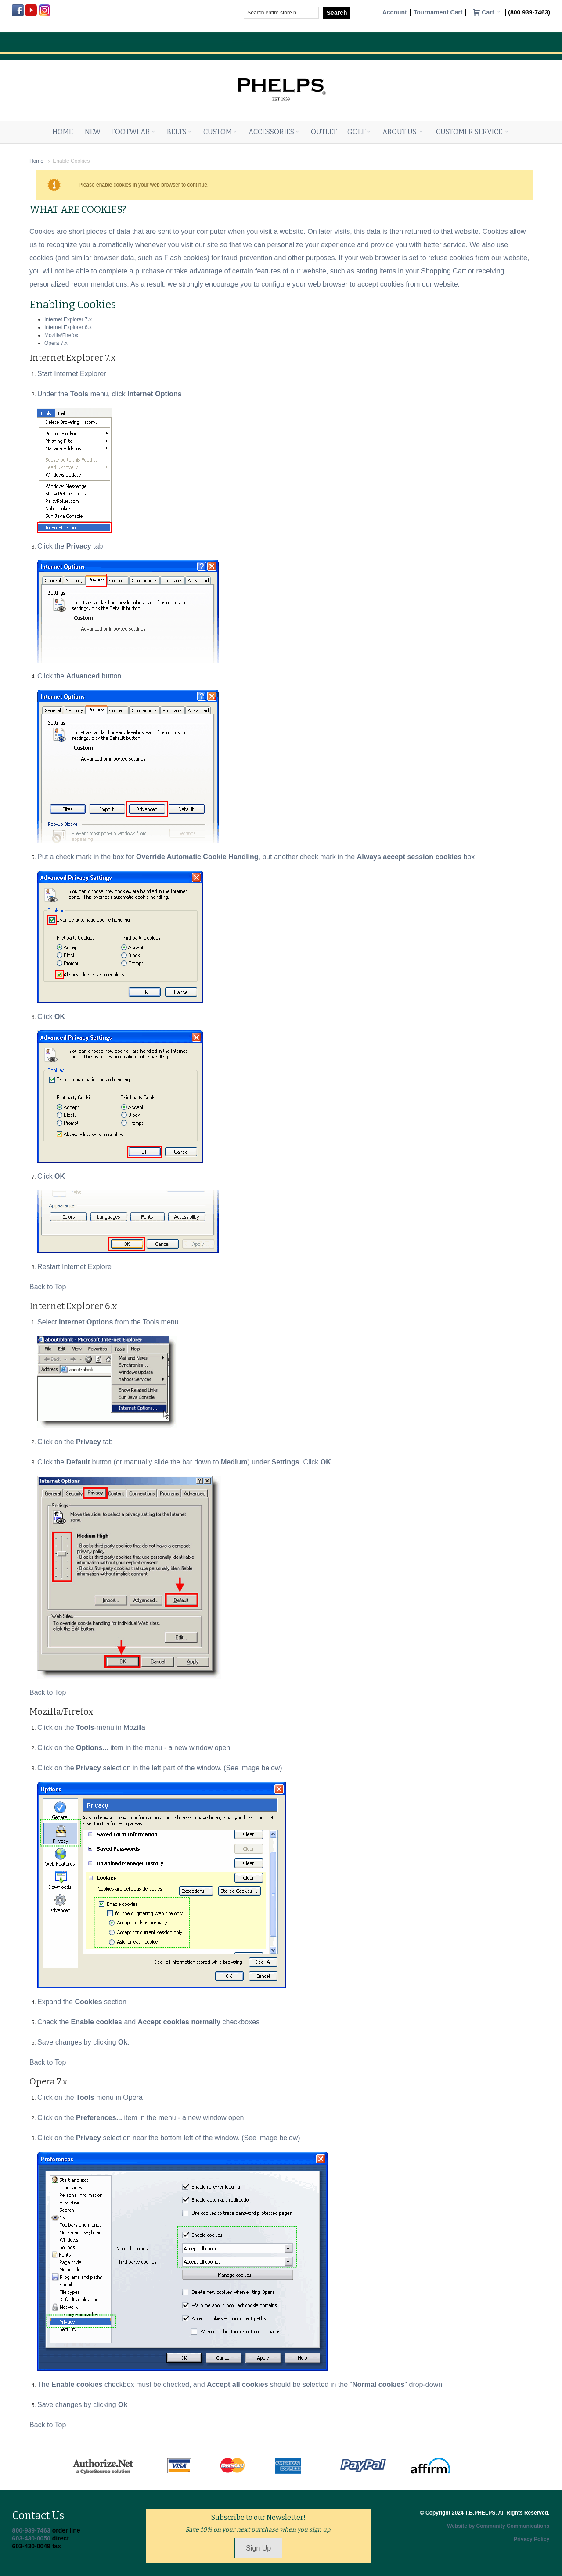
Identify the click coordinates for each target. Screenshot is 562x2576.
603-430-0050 (31, 2538)
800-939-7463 (31, 2530)
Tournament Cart (438, 12)
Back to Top (47, 1287)
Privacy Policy (531, 2539)
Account (394, 12)
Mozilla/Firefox (61, 335)
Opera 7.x (56, 343)
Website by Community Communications (498, 2526)
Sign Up (258, 2548)
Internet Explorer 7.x (68, 319)
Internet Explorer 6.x (68, 327)
